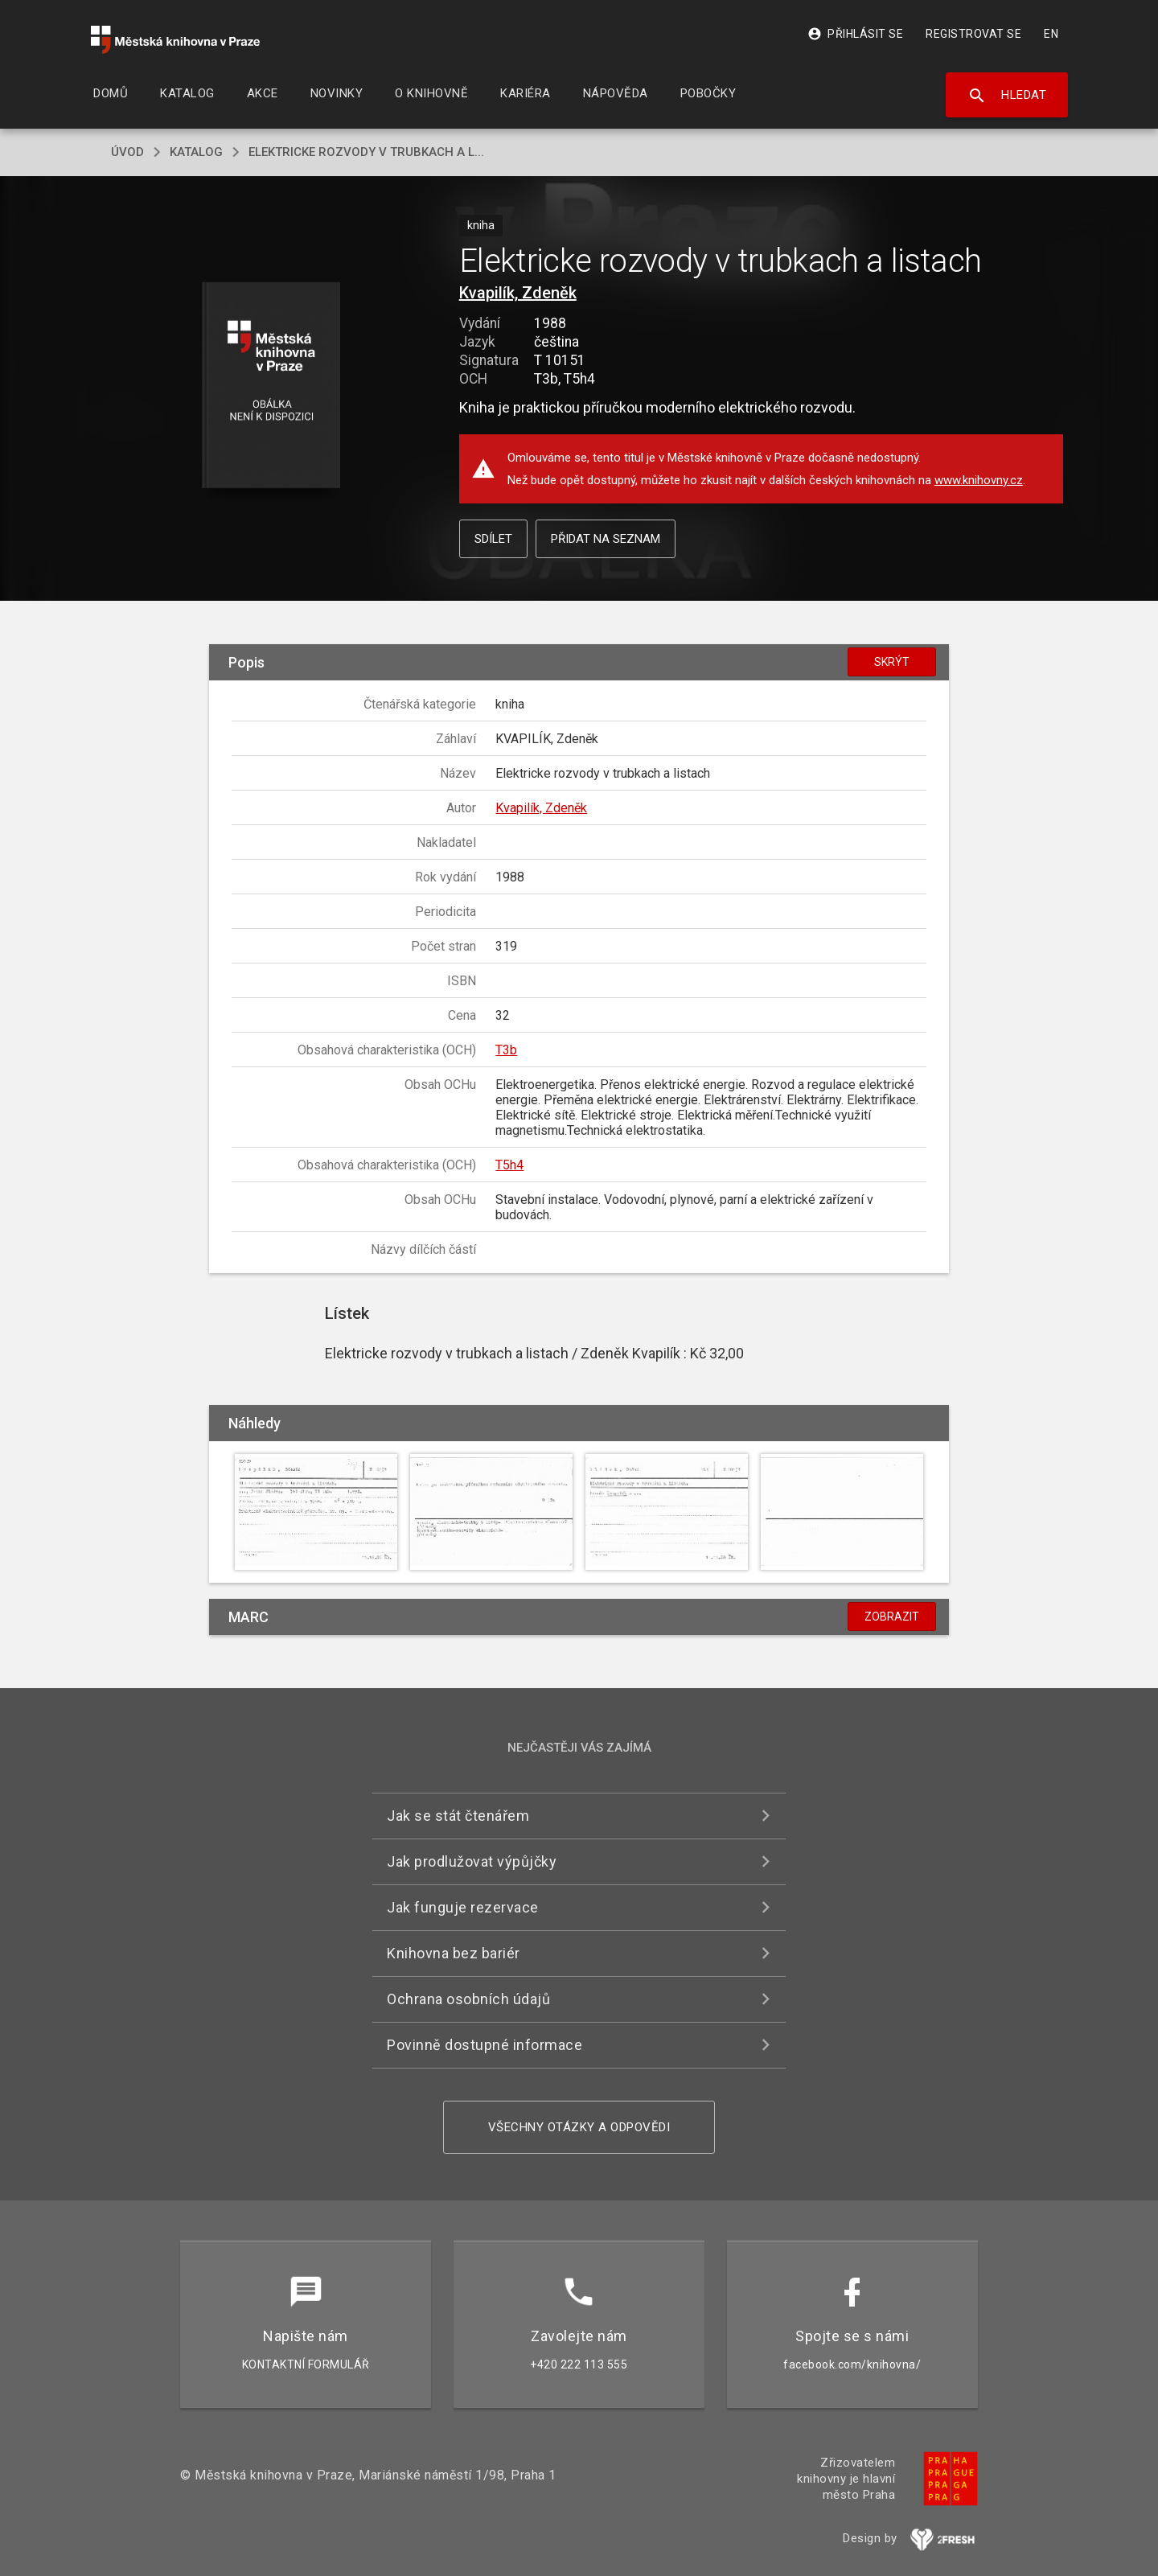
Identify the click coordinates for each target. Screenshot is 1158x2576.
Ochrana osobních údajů (468, 1999)
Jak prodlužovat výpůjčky (471, 1861)
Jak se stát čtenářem (458, 1815)
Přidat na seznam (605, 539)
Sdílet (493, 539)
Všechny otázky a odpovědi (579, 2127)
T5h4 (509, 1165)
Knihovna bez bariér (453, 1953)
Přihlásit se (855, 34)
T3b (506, 1050)
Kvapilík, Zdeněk (518, 292)
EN (1051, 33)
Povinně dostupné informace (484, 2044)
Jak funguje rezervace (463, 1907)
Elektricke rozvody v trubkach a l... (366, 152)
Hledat (1007, 95)
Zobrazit (891, 1616)
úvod (127, 152)
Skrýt (892, 661)
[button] (271, 386)
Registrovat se (973, 33)
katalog (196, 152)
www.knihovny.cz (978, 480)
